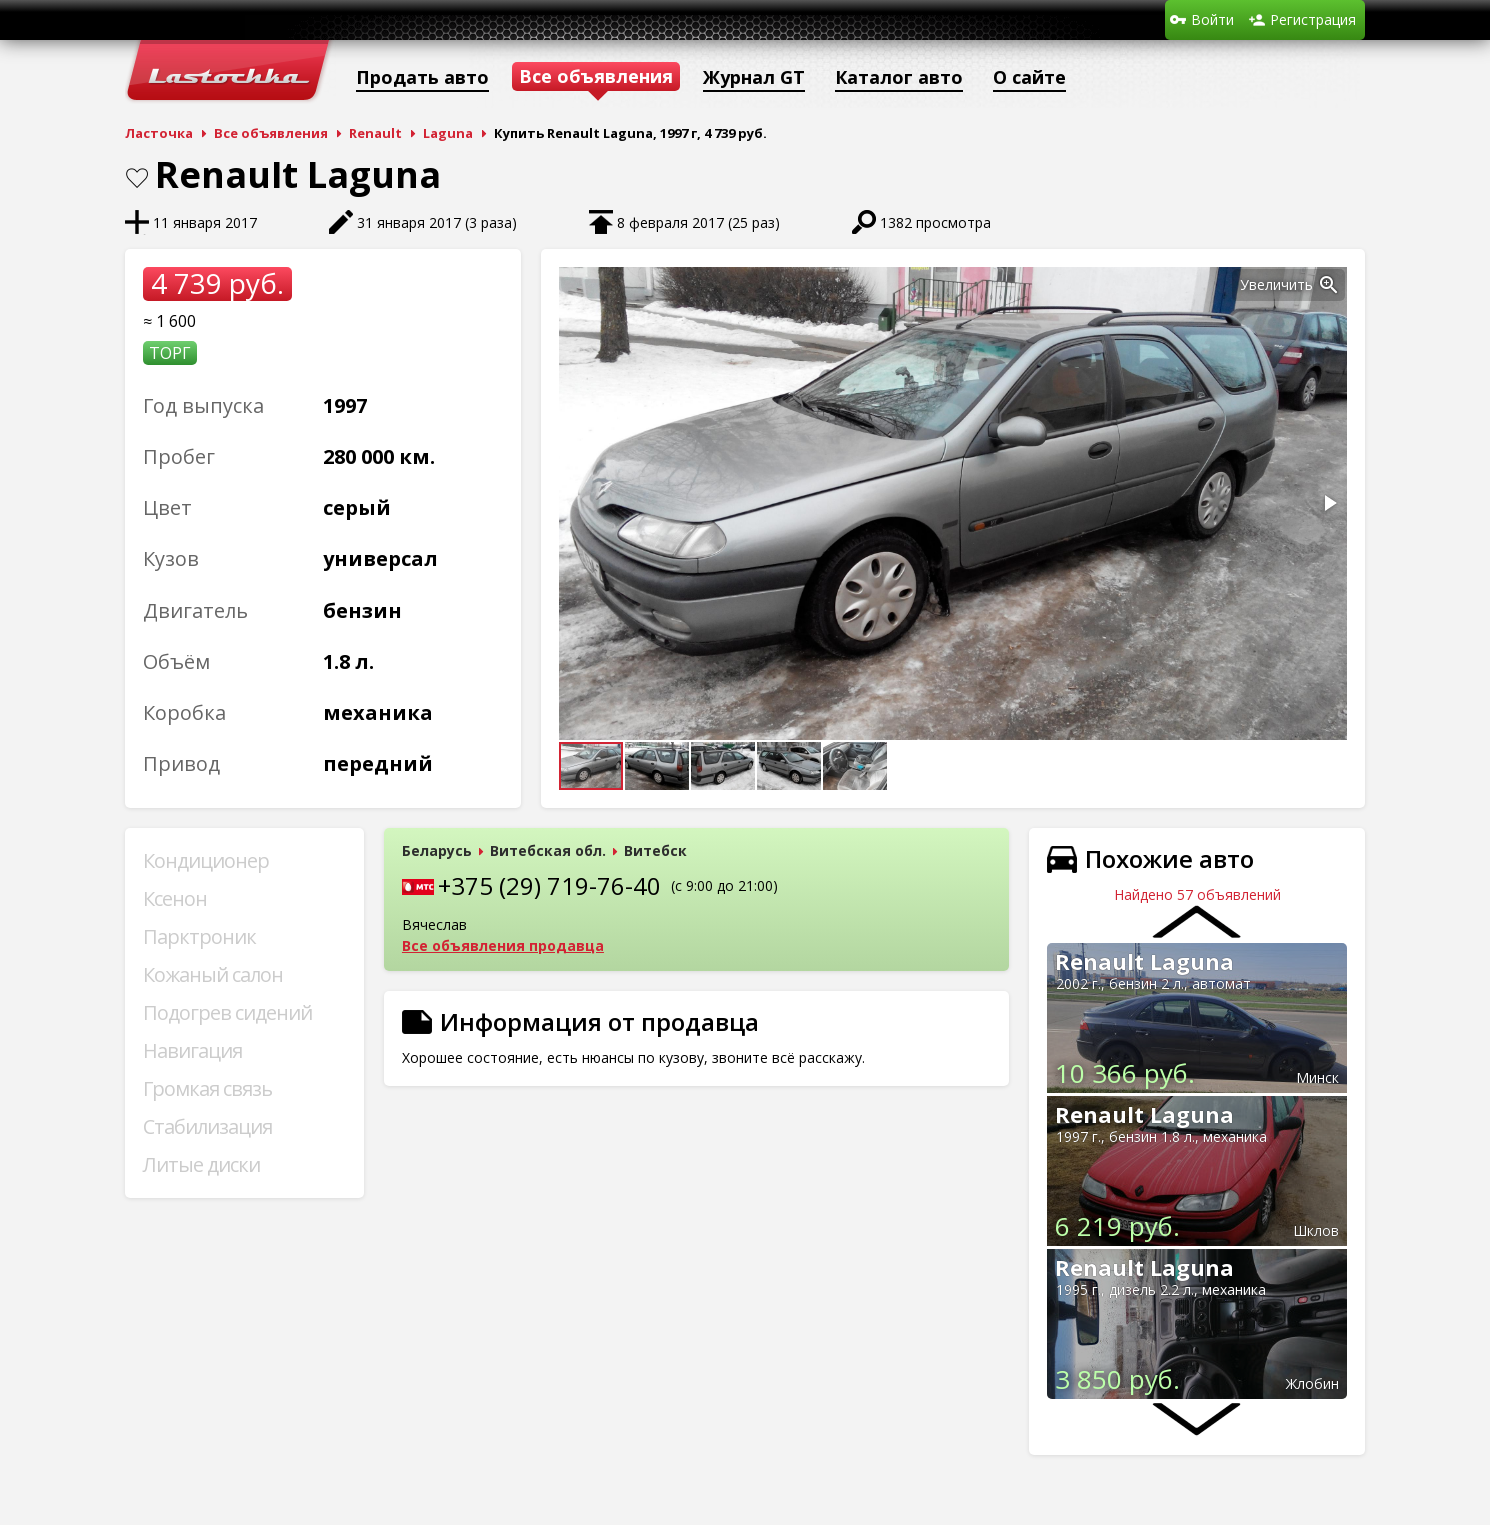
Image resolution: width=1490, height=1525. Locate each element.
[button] (1329, 285)
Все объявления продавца (503, 945)
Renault (375, 133)
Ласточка (159, 133)
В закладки (137, 178)
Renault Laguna (1144, 961)
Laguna (448, 133)
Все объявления (271, 133)
